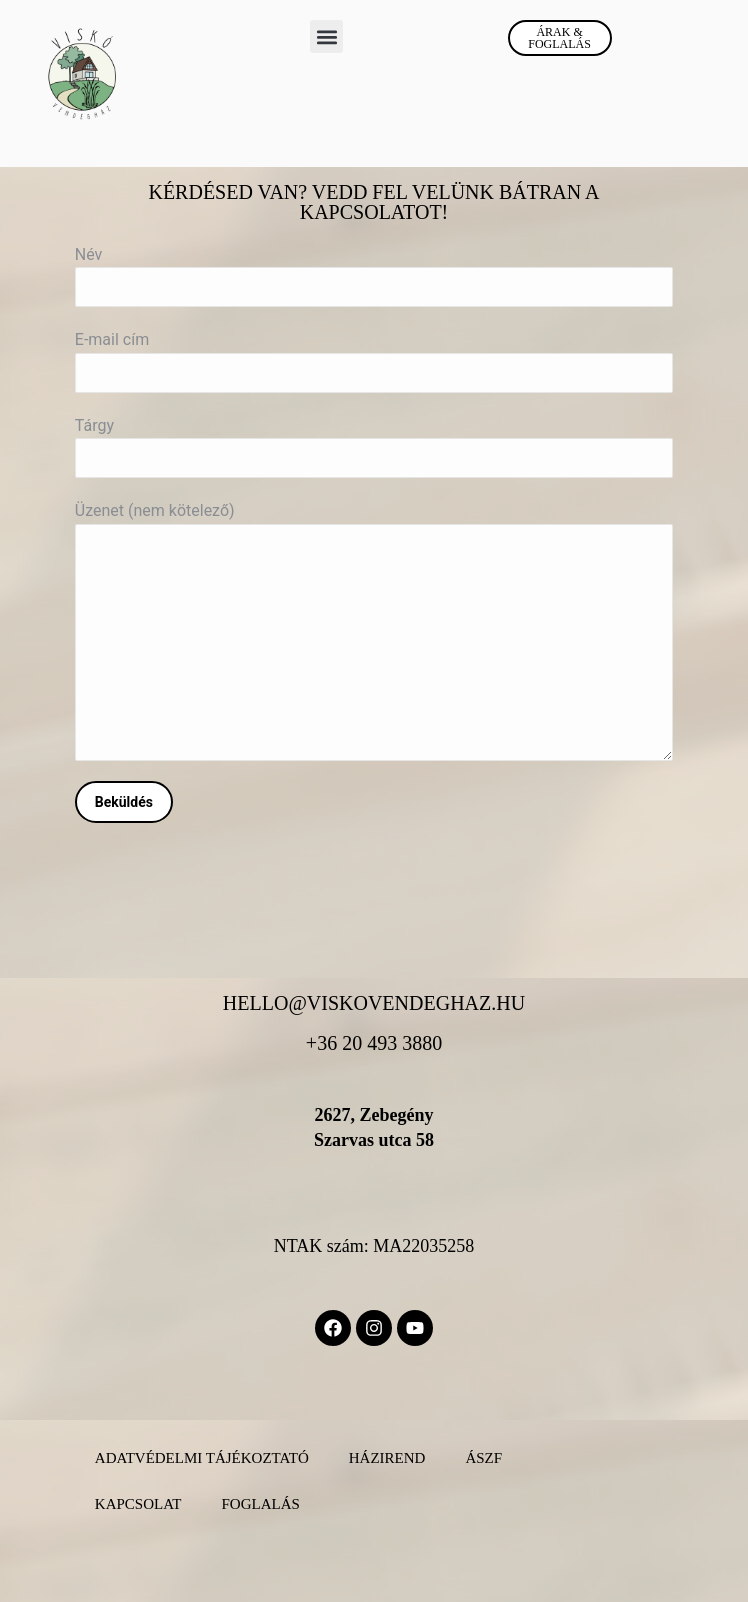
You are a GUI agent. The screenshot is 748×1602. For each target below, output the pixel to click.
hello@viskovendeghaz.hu (374, 1003)
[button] (326, 36)
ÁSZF (483, 1458)
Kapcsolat (138, 1504)
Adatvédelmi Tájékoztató (202, 1458)
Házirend (387, 1458)
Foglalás (260, 1504)
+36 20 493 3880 (374, 1043)
